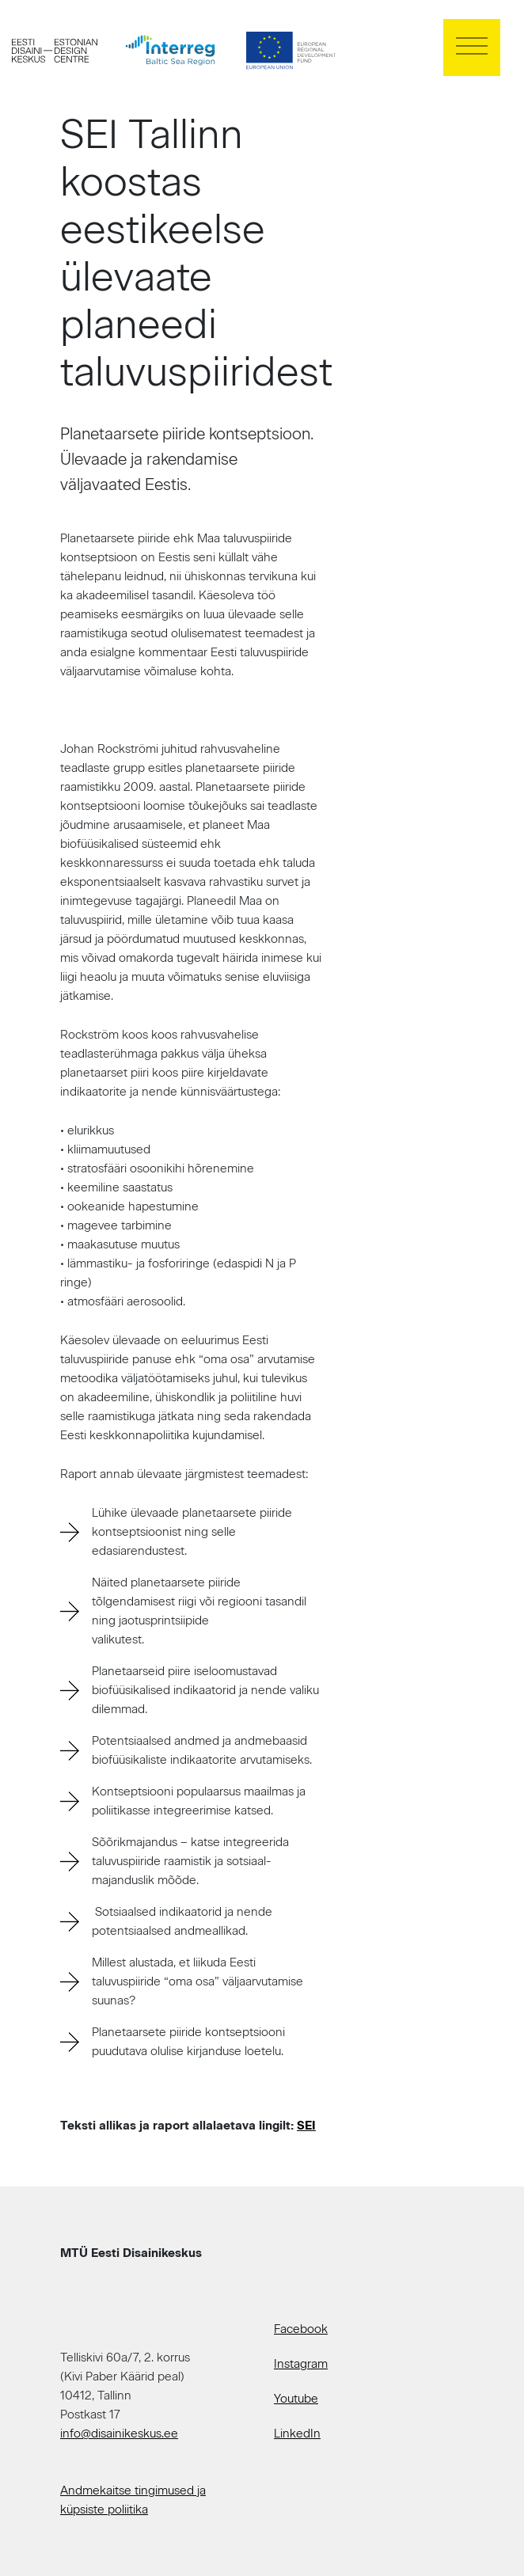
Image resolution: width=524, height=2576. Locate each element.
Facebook (301, 2329)
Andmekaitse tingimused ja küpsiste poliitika (133, 2500)
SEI (306, 2125)
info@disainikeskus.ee (119, 2433)
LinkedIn (297, 2433)
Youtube (296, 2399)
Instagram (301, 2364)
